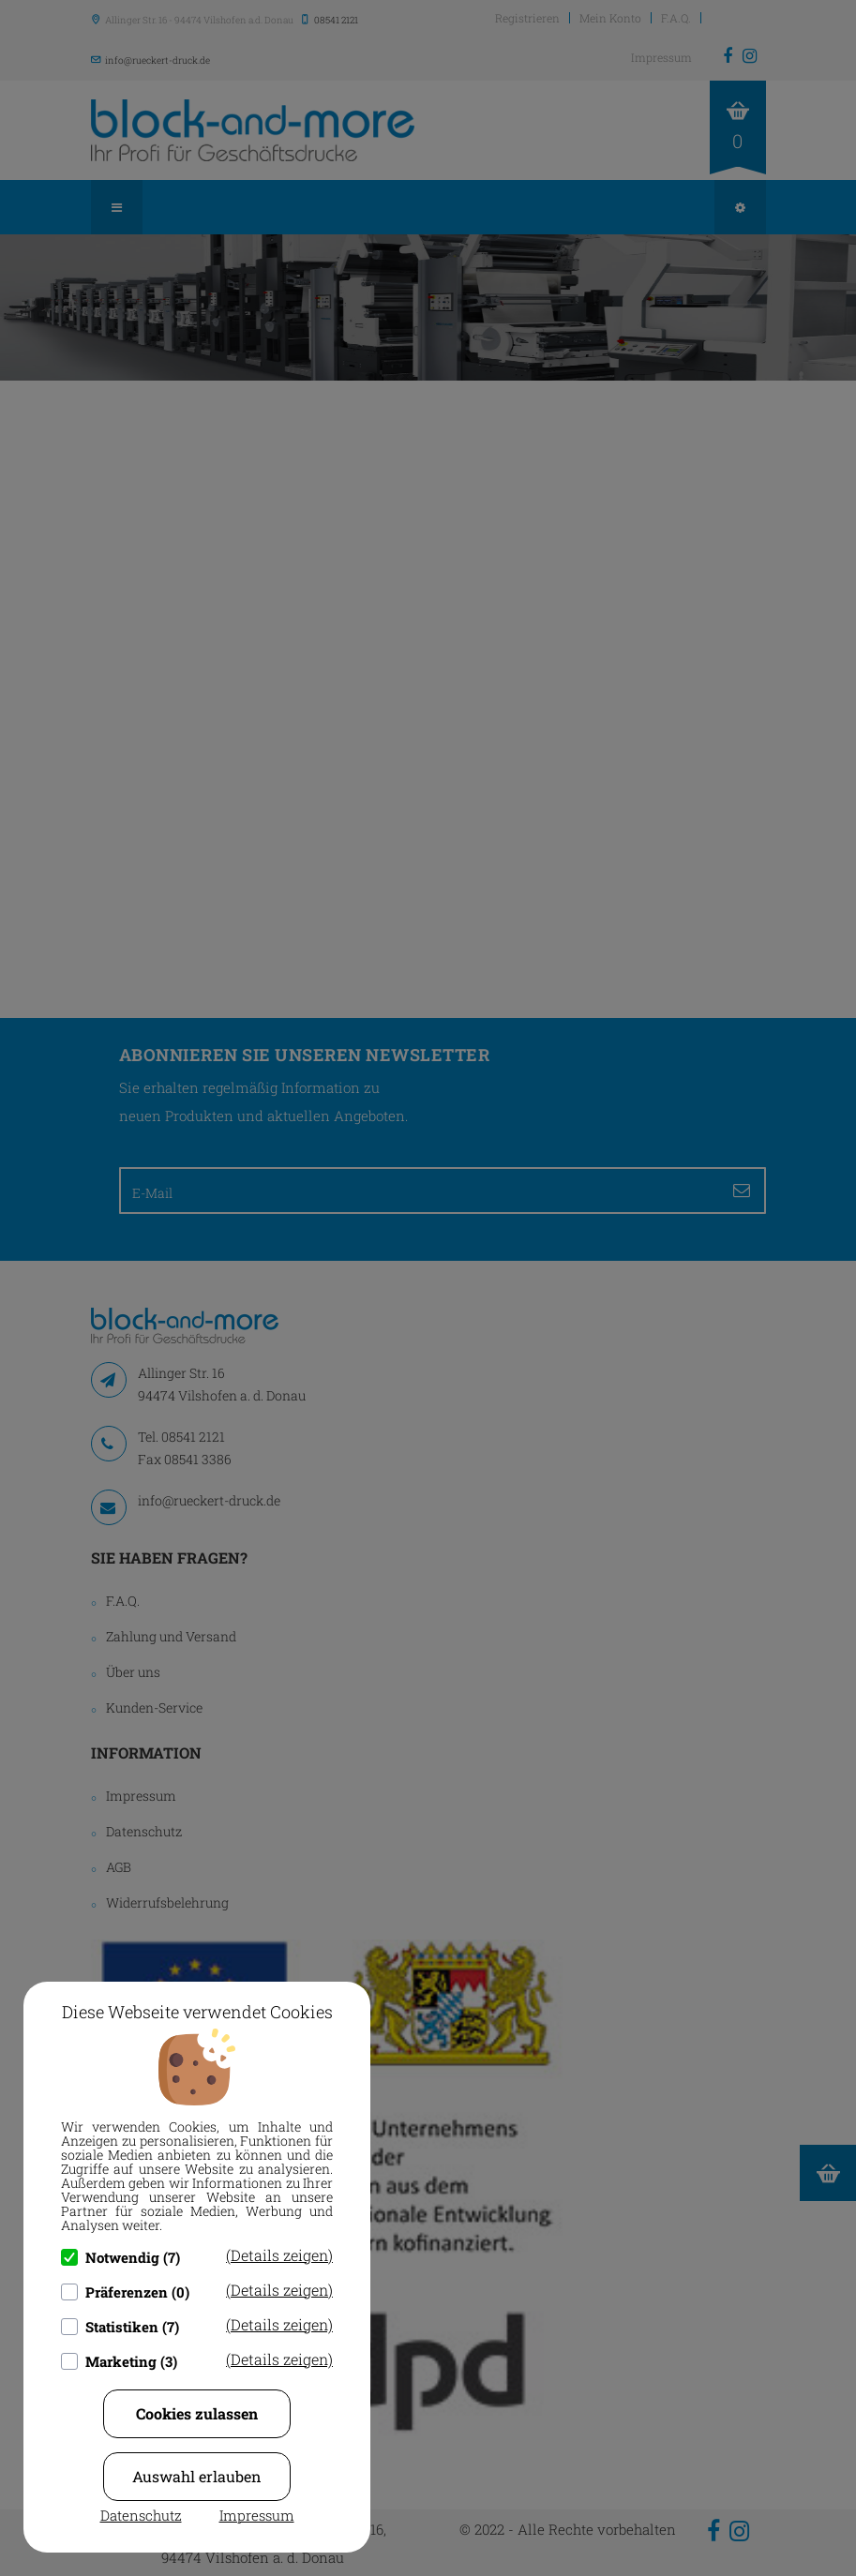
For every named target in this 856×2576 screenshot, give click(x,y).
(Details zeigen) (279, 2255)
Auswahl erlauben (197, 2476)
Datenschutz (141, 2515)
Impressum (256, 2515)
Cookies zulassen (197, 2413)
